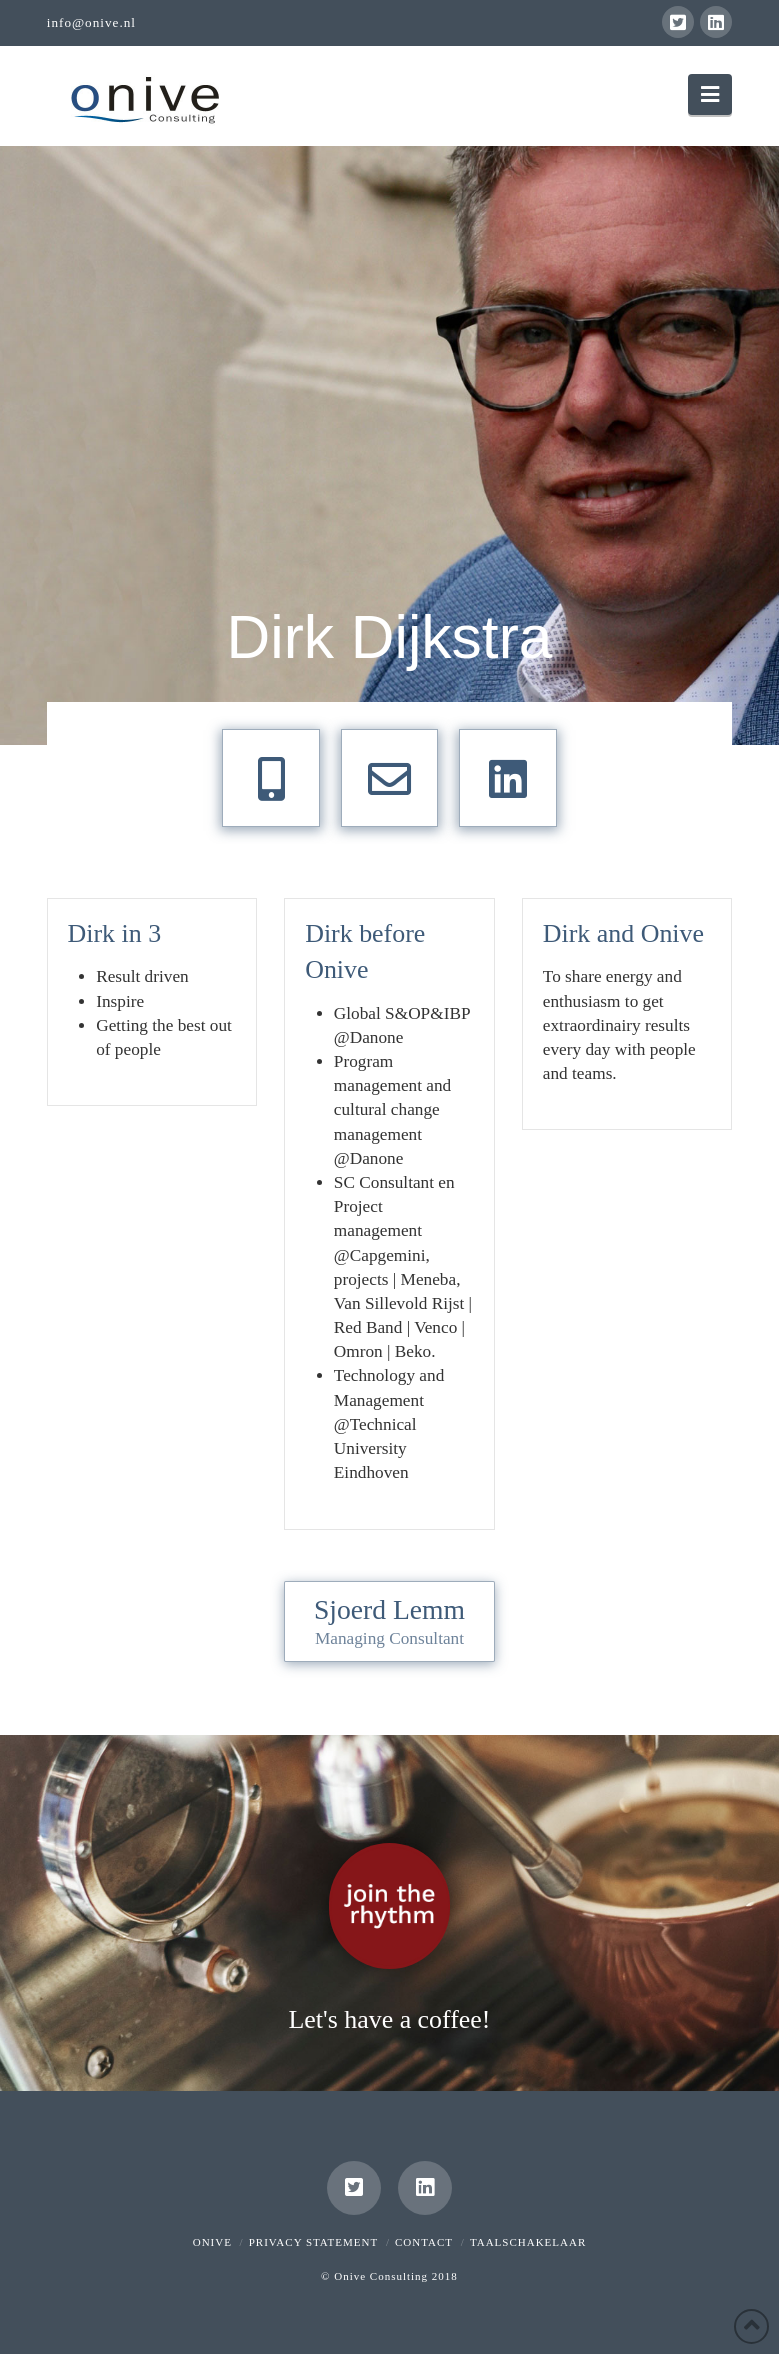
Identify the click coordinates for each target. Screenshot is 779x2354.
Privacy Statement (314, 2242)
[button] (710, 94)
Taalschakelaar (528, 2242)
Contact (424, 2242)
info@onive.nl (91, 22)
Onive (212, 2242)
